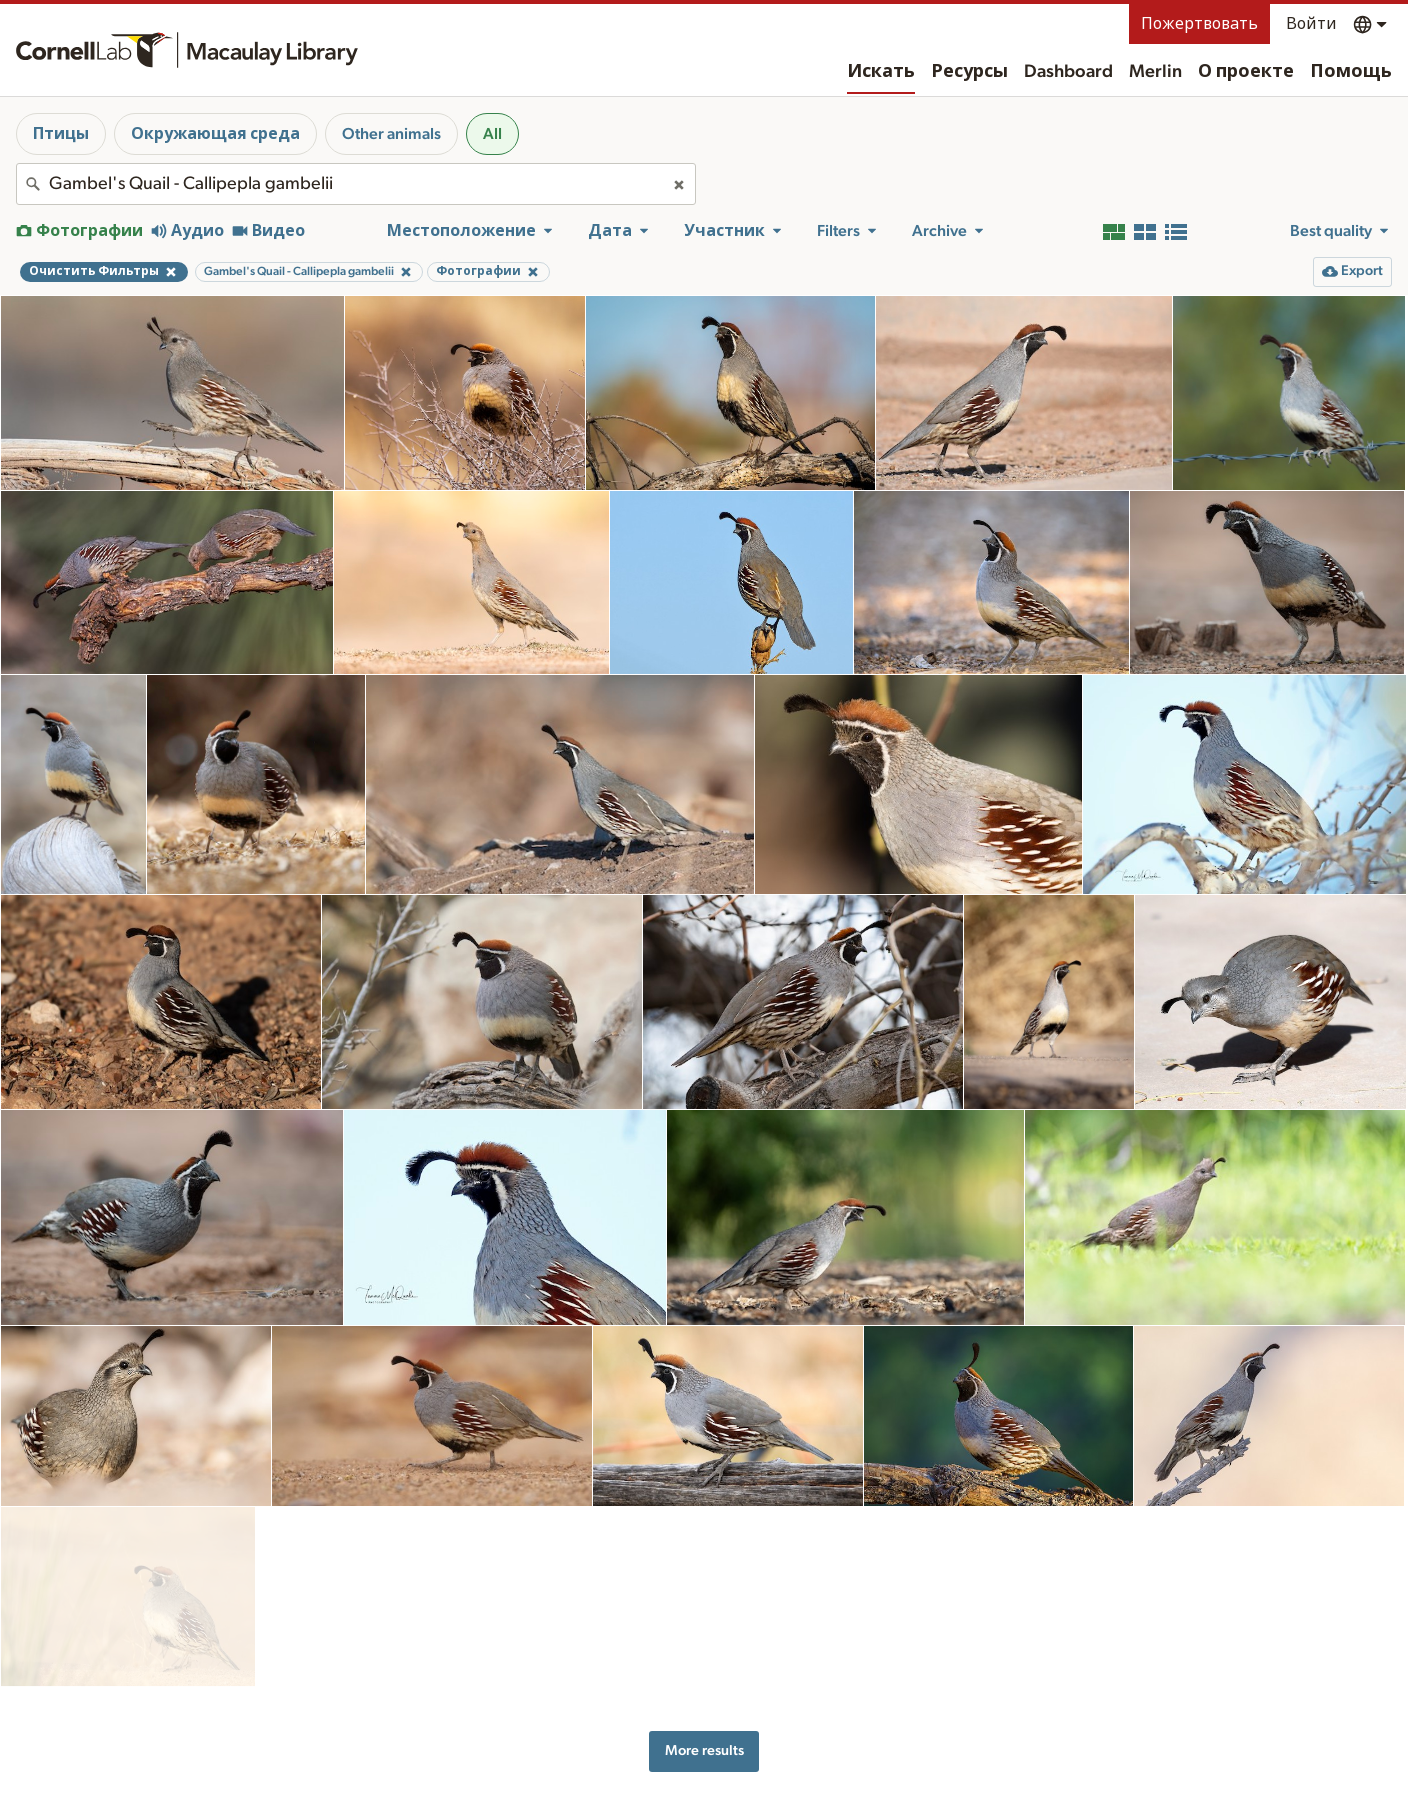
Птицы (61, 134)
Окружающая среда (215, 134)
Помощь (1351, 72)
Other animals (391, 134)
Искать (881, 72)
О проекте (1246, 72)
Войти (1311, 24)
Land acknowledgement (1042, 1771)
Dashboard (1068, 72)
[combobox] (356, 184)
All (492, 134)
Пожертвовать (1199, 24)
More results (704, 1666)
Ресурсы (969, 72)
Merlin (1155, 72)
